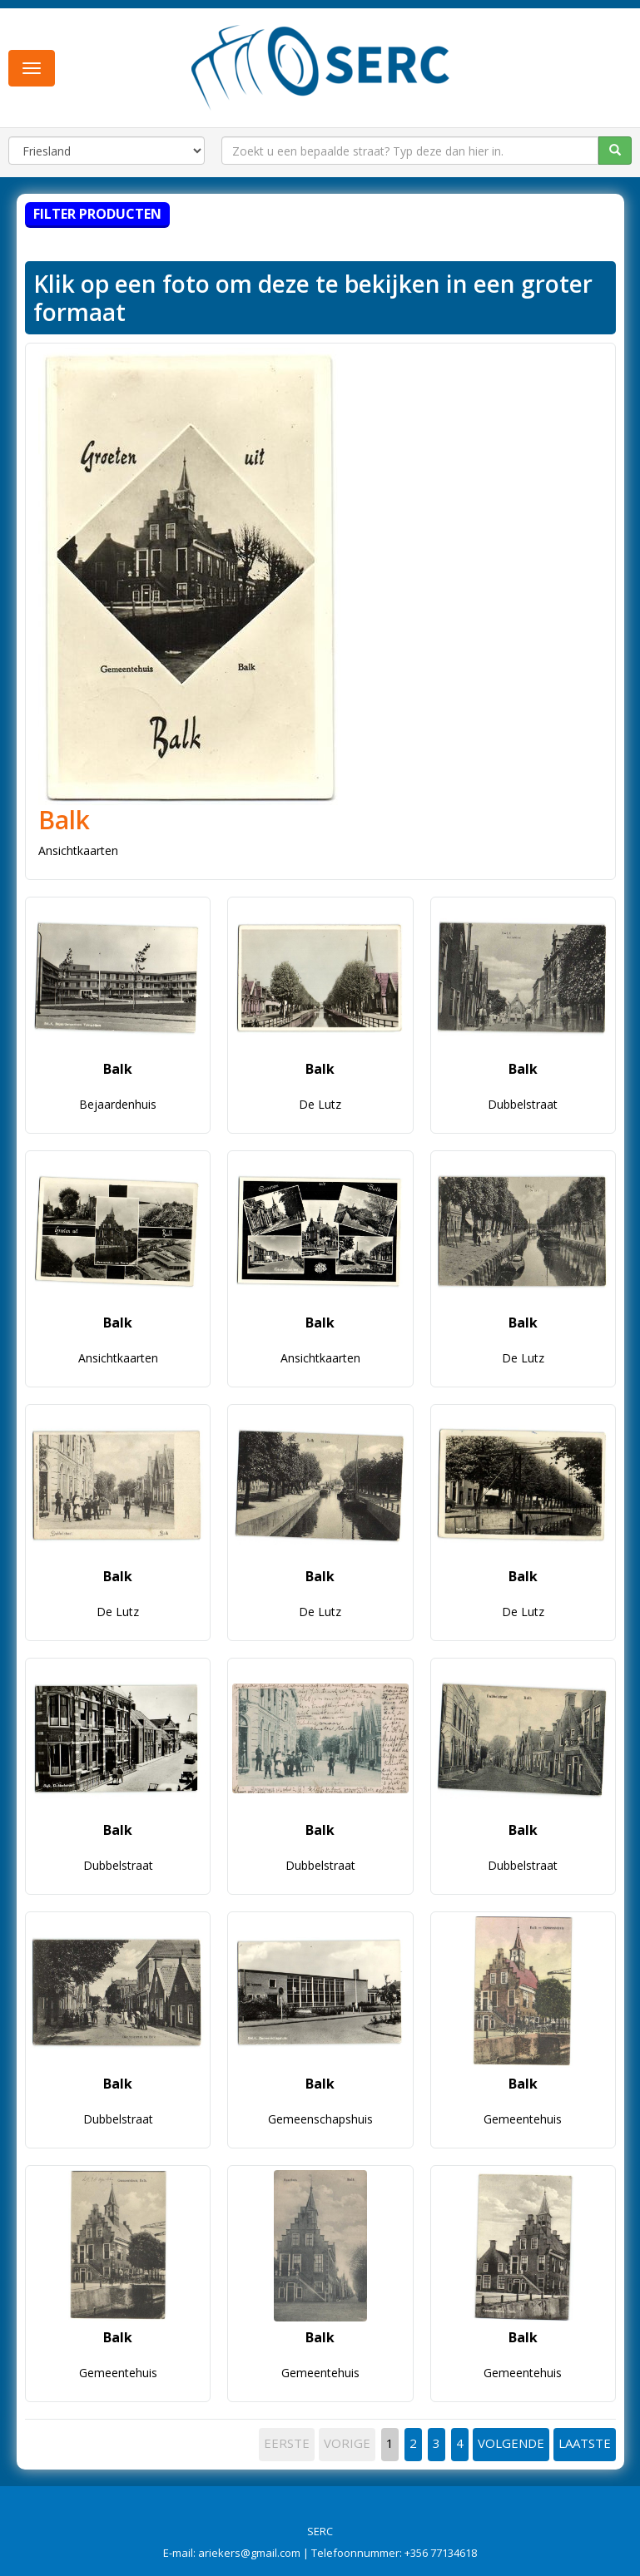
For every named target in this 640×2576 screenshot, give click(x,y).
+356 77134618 (440, 2552)
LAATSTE (584, 2443)
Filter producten (97, 214)
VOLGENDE (511, 2443)
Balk (64, 820)
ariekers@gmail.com (249, 2552)
